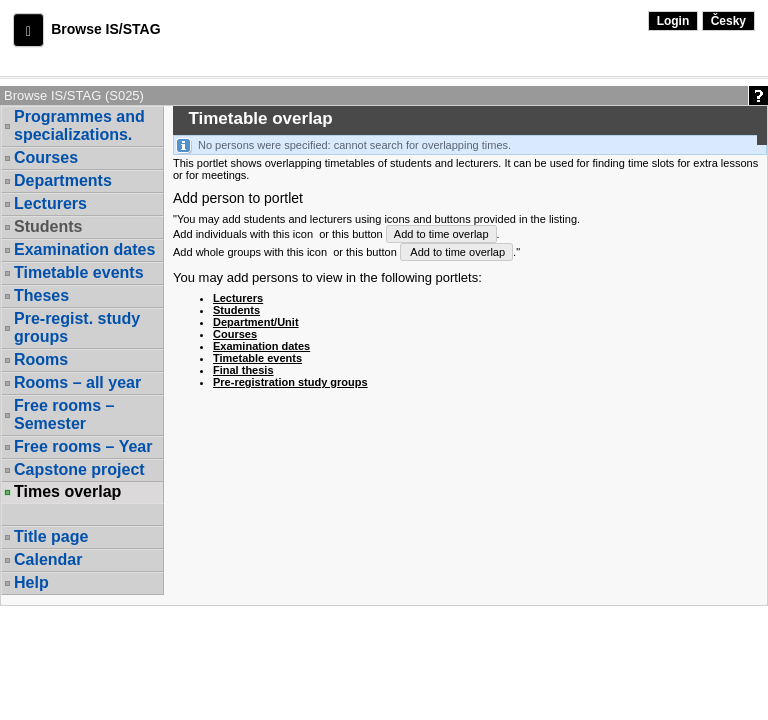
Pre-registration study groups (290, 382)
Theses (41, 295)
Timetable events (79, 272)
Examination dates (84, 249)
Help (31, 582)
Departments (63, 180)
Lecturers (50, 203)
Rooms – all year (77, 382)
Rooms (41, 359)
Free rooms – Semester (64, 414)
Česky (728, 21)
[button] (28, 30)
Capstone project (79, 469)
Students (48, 226)
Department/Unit (256, 322)
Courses (46, 157)
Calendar (48, 559)
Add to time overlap (441, 234)
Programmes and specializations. (79, 125)
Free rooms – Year (83, 446)
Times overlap (67, 492)
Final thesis (243, 370)
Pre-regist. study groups (77, 327)
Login (673, 21)
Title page (51, 536)
